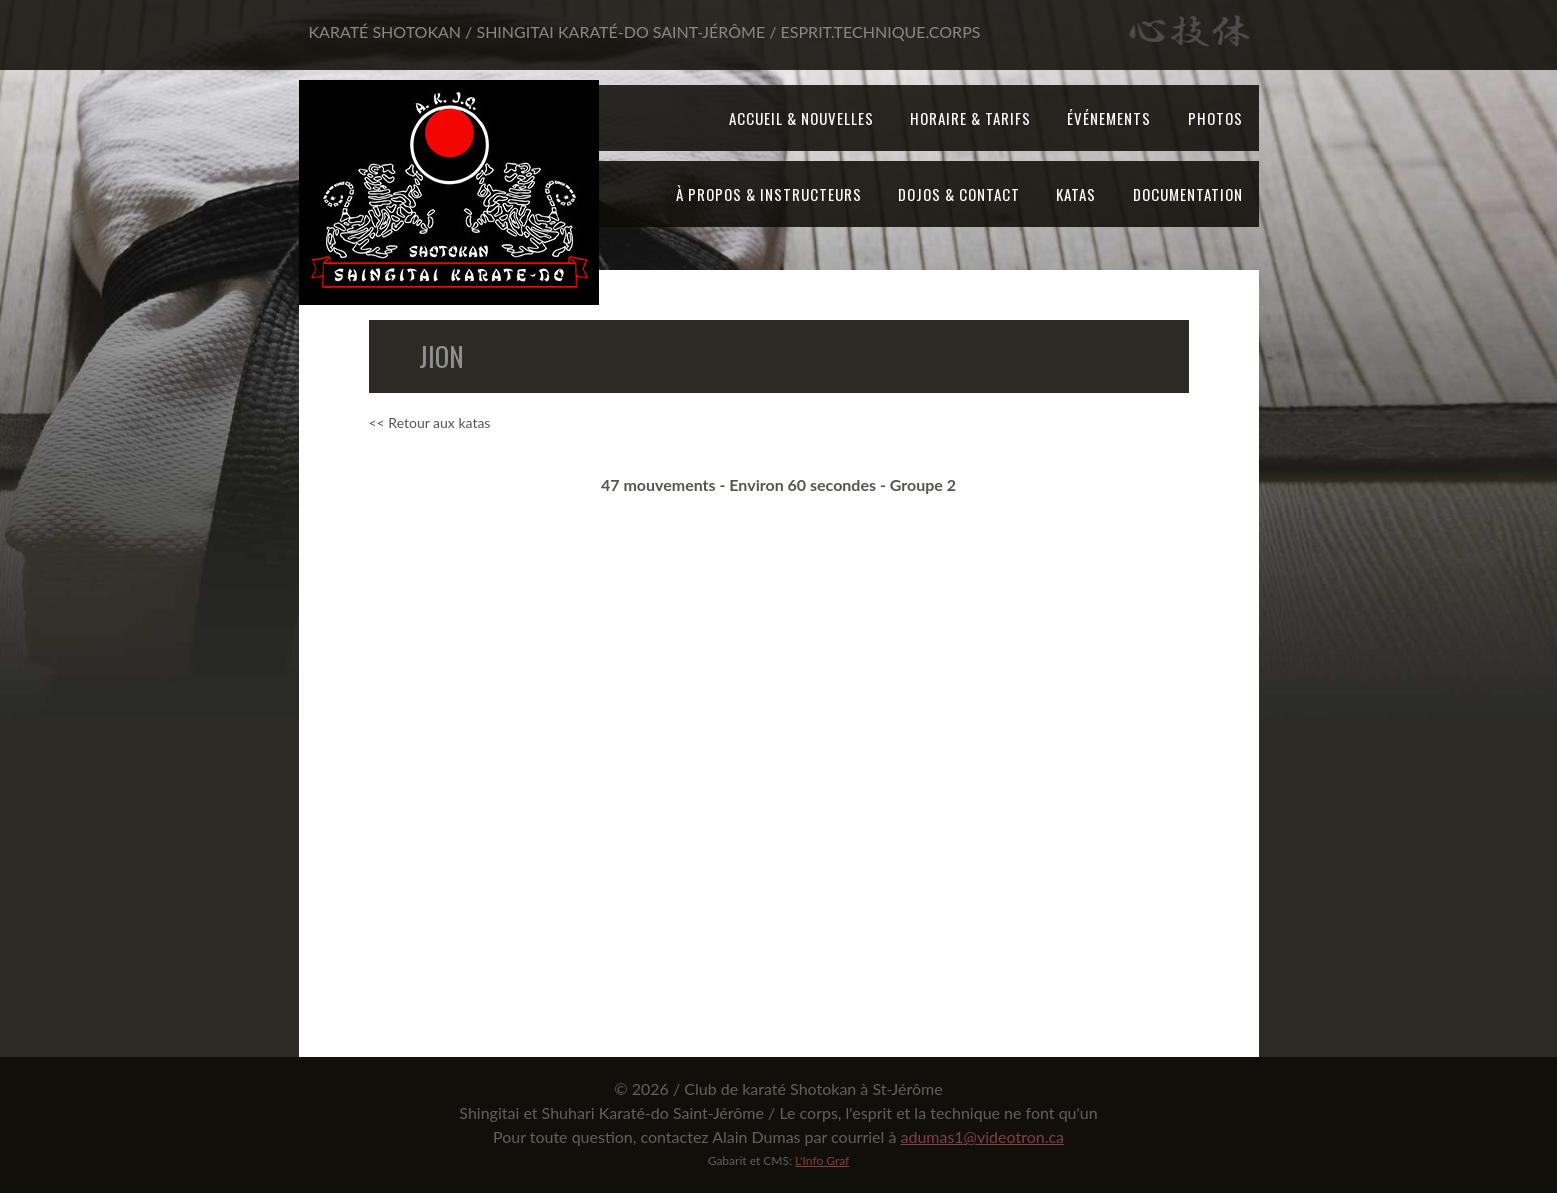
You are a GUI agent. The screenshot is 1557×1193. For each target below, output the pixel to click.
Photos (1215, 118)
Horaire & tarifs (970, 118)
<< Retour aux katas (430, 422)
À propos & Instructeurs (769, 194)
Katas (1076, 194)
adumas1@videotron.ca (982, 1136)
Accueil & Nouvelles (801, 118)
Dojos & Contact (959, 194)
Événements (1109, 118)
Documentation (1188, 194)
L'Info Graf (822, 1160)
